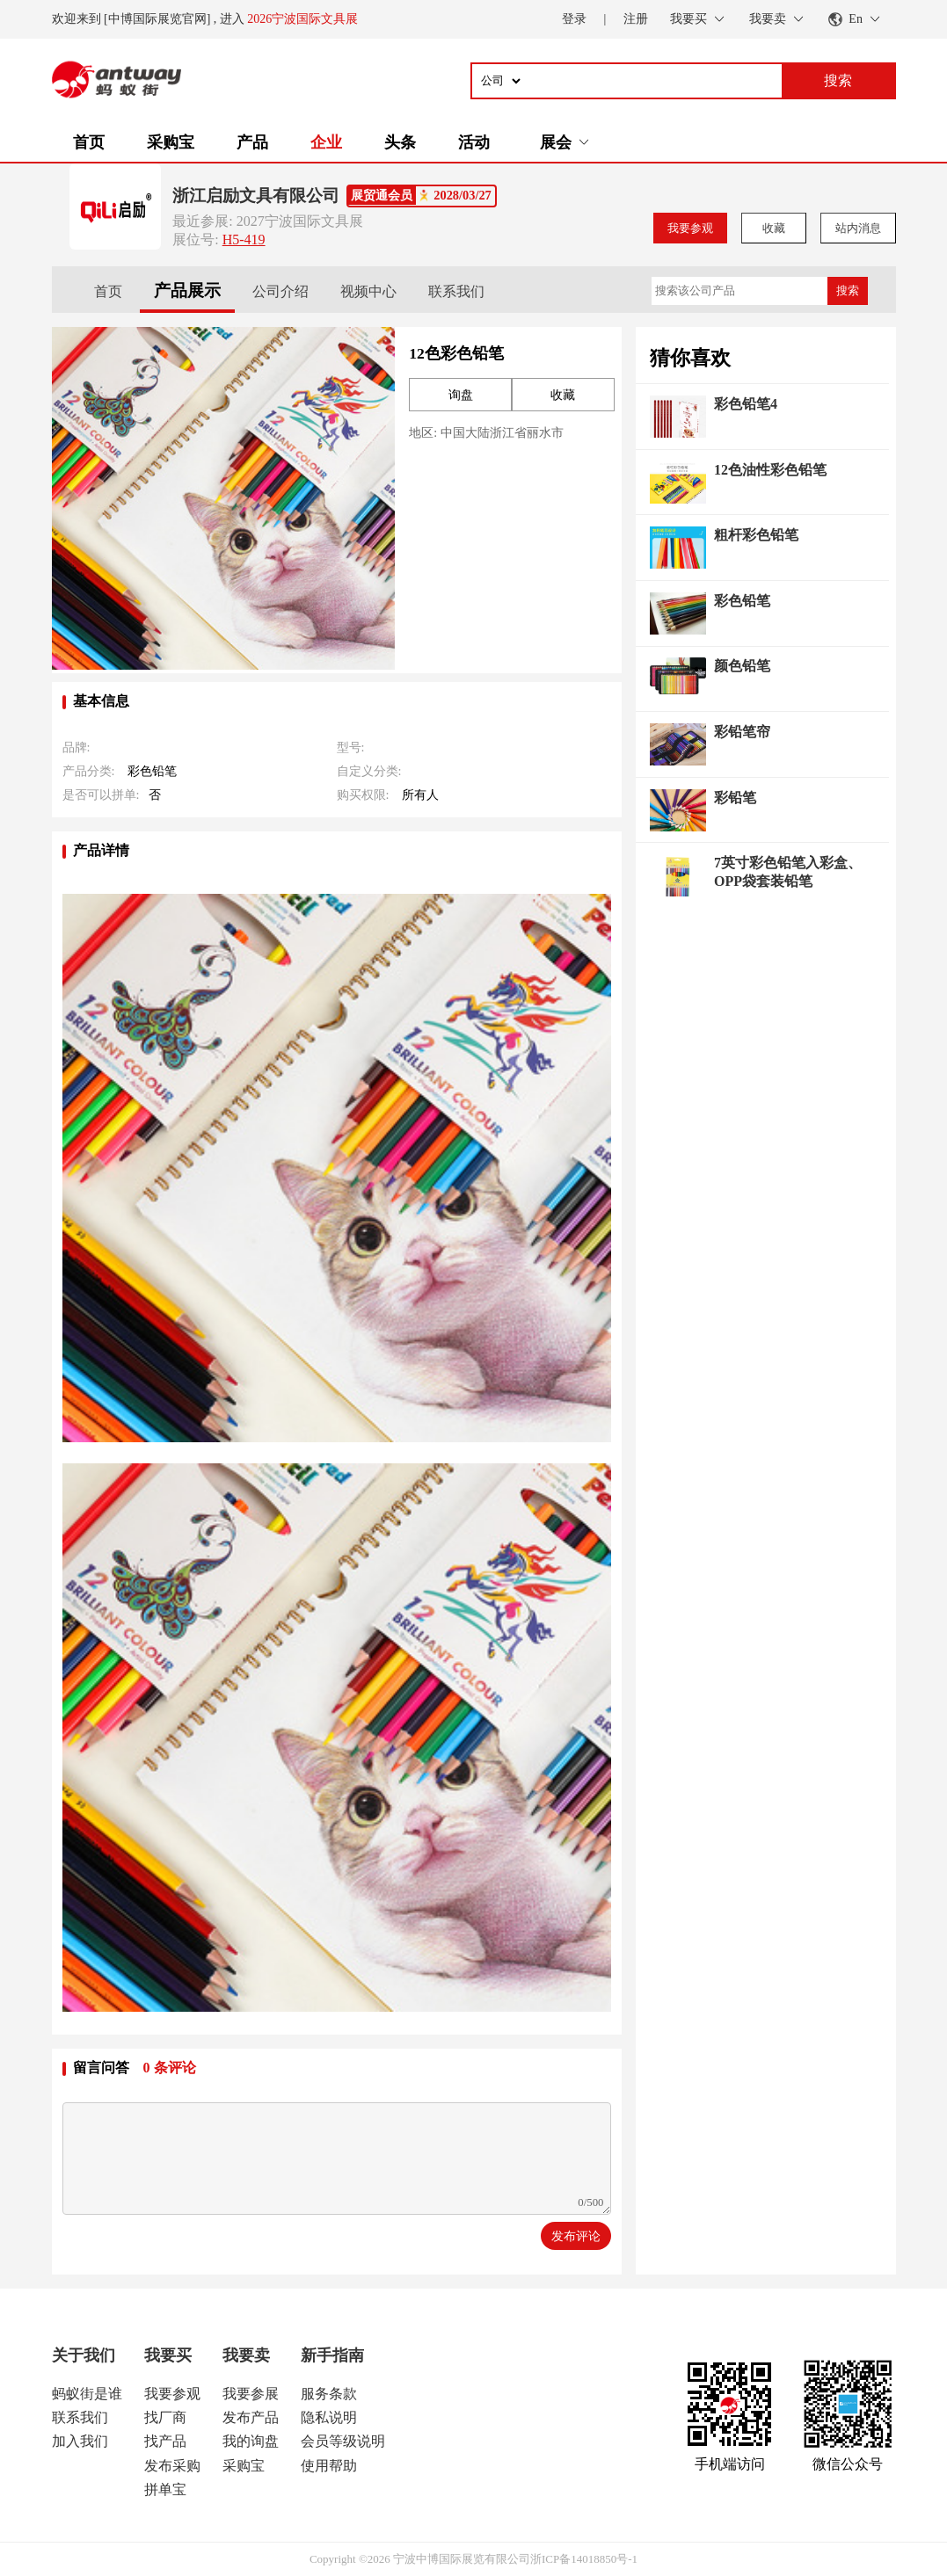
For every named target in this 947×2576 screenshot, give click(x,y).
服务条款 (329, 2393)
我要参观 (690, 228)
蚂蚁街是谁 (87, 2393)
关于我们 (83, 2355)
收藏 (773, 228)
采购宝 (170, 142)
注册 (635, 18)
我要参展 (250, 2393)
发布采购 (172, 2465)
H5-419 (244, 239)
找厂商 (165, 2417)
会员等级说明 (343, 2441)
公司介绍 (280, 291)
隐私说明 (329, 2417)
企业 (326, 142)
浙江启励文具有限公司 (255, 195)
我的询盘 (250, 2441)
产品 (252, 142)
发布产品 (250, 2417)
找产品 (165, 2441)
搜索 (847, 290)
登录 (574, 18)
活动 (474, 142)
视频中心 (368, 291)
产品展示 (187, 290)
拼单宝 (165, 2489)
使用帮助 (329, 2465)
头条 (400, 142)
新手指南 (332, 2355)
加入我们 (80, 2441)
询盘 (460, 395)
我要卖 (246, 2355)
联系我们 (456, 291)
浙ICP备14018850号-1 (583, 2558)
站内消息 (858, 228)
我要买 (168, 2355)
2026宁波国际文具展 (302, 18)
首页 (89, 142)
